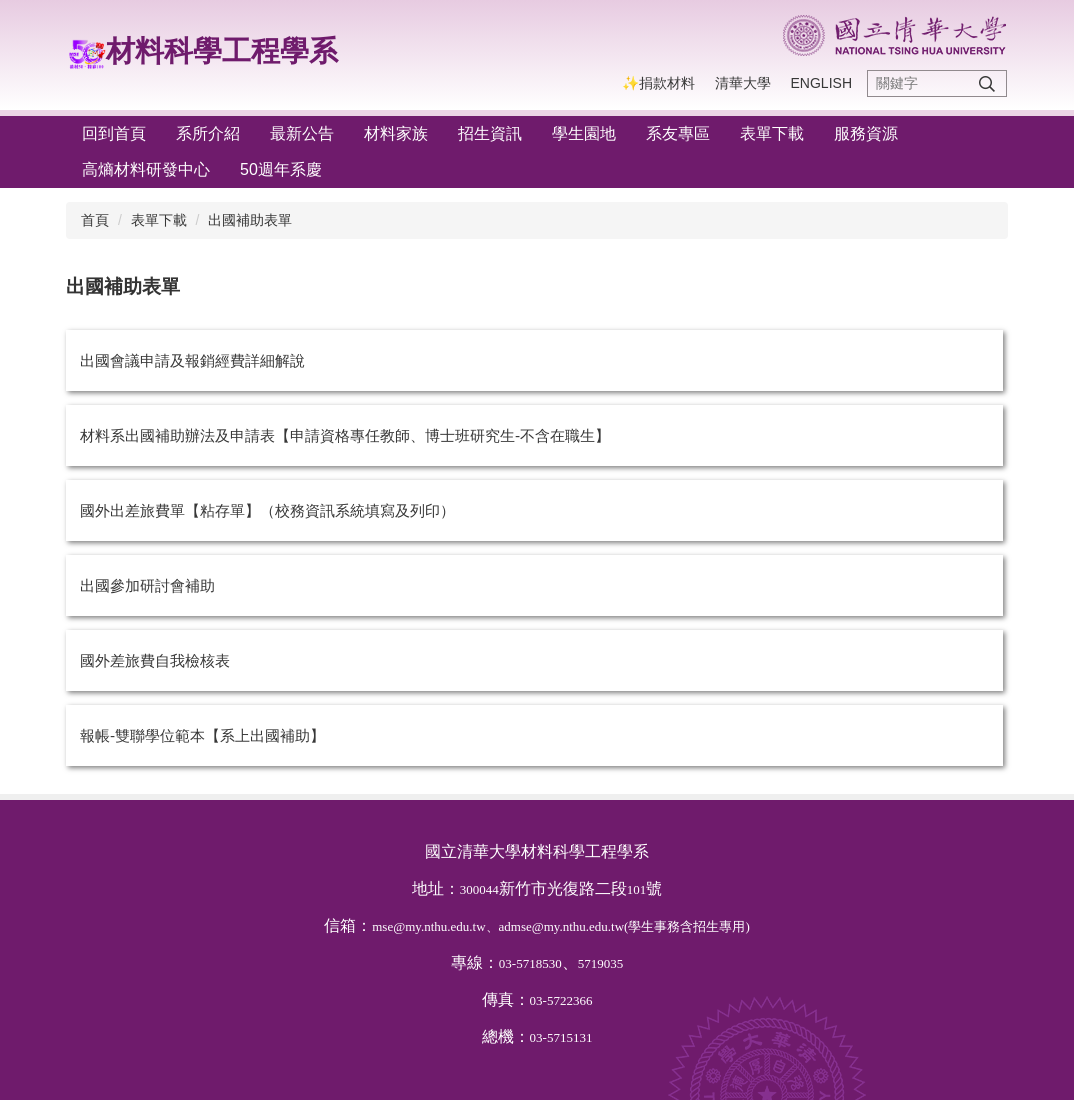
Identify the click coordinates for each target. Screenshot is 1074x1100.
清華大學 (743, 83)
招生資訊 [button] (490, 133)
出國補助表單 (250, 220)
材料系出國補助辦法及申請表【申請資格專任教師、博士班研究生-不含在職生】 (345, 435)
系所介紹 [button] (208, 133)
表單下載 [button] (772, 133)
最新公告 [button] (302, 133)
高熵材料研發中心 (146, 169)
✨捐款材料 (658, 83)
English (821, 83)
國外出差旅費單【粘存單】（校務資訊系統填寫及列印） (267, 510)
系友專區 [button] (678, 133)
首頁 (95, 220)
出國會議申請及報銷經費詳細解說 (192, 360)
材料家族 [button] (396, 133)
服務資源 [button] (866, 133)
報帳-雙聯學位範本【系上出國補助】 (202, 735)
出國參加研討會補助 (147, 585)
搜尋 (987, 83)
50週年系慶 (281, 169)
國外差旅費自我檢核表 (155, 660)
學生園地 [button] (584, 133)
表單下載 (159, 220)
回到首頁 (114, 133)
